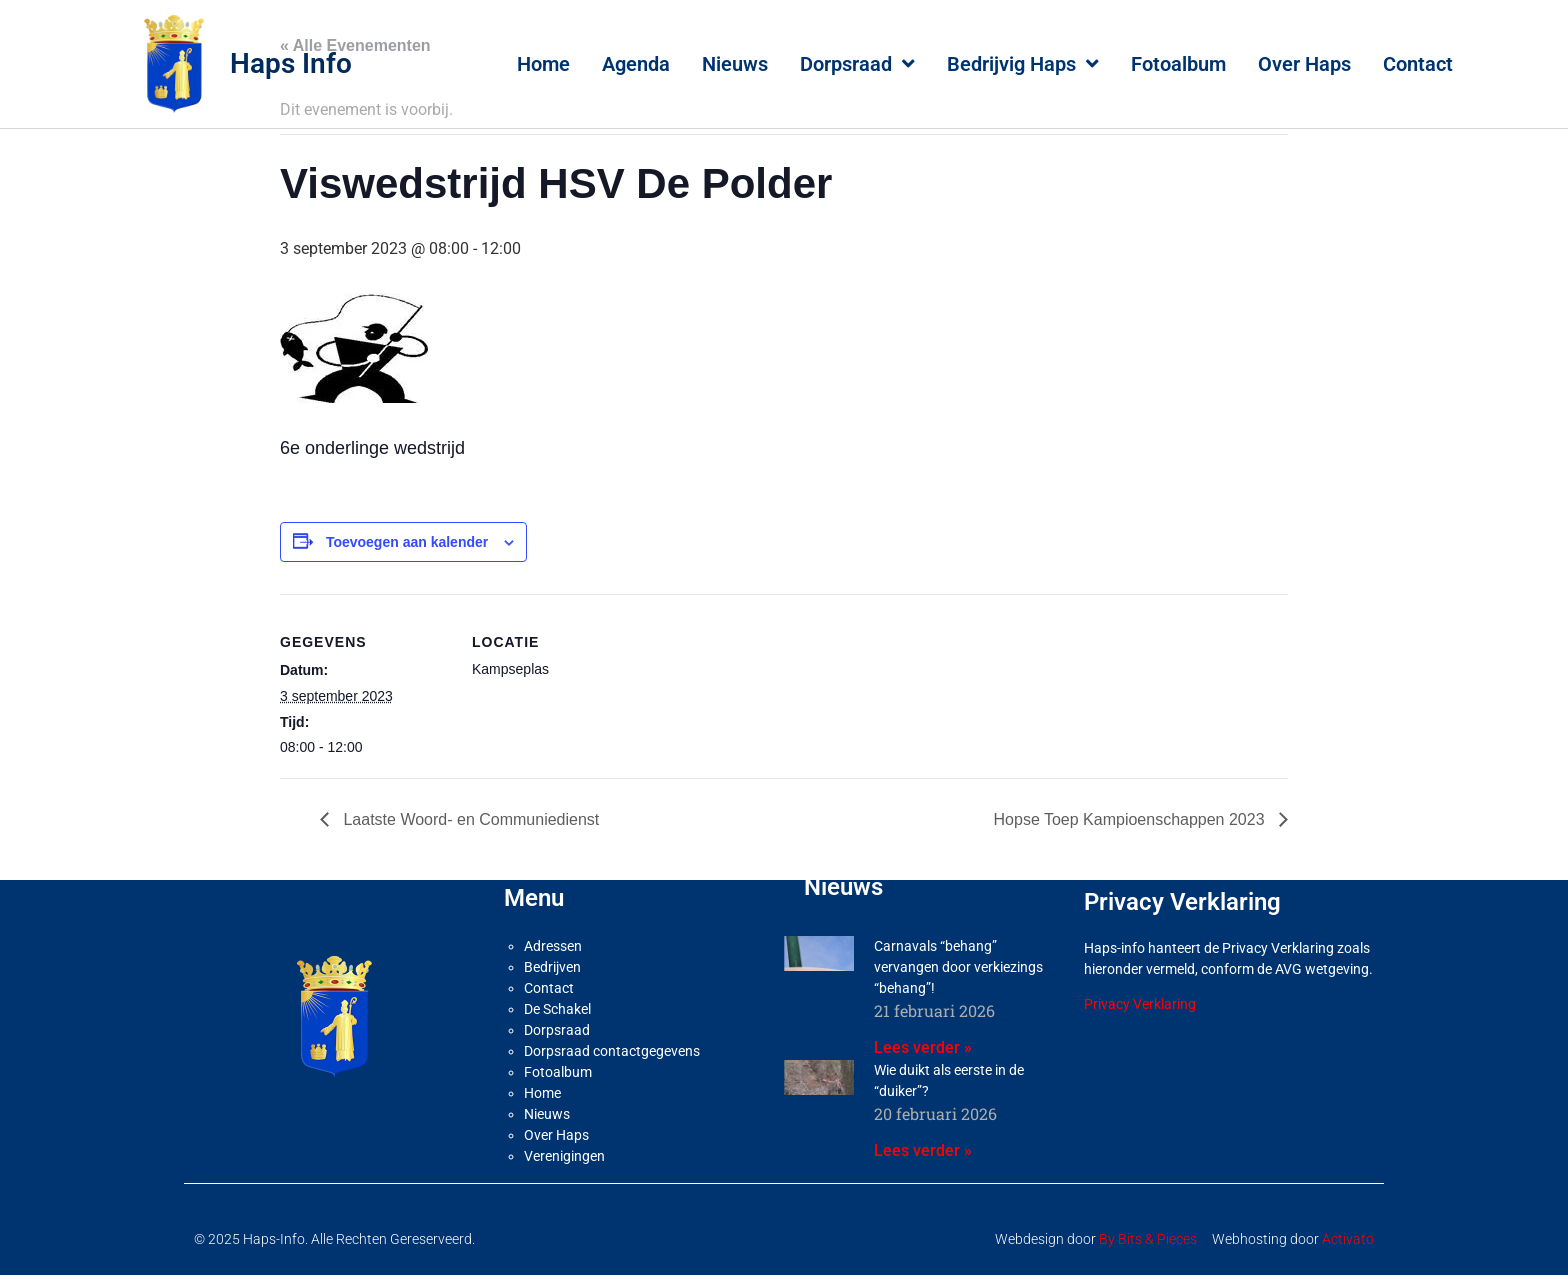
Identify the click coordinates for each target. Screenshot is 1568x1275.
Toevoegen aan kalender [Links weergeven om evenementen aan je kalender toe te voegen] (407, 542)
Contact (1418, 64)
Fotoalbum (1178, 64)
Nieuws (735, 64)
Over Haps (1304, 64)
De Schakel (557, 1009)
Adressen (553, 946)
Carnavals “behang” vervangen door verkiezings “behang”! (958, 967)
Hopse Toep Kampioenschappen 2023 (1131, 819)
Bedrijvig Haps (1023, 64)
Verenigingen (564, 1156)
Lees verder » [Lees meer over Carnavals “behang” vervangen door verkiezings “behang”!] (923, 1047)
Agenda (636, 64)
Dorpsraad (857, 64)
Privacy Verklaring (1140, 1004)
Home (543, 64)
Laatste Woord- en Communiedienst (469, 819)
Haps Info (291, 63)
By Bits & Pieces (1148, 1239)
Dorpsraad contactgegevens (612, 1051)
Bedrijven (552, 967)
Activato (1348, 1239)
